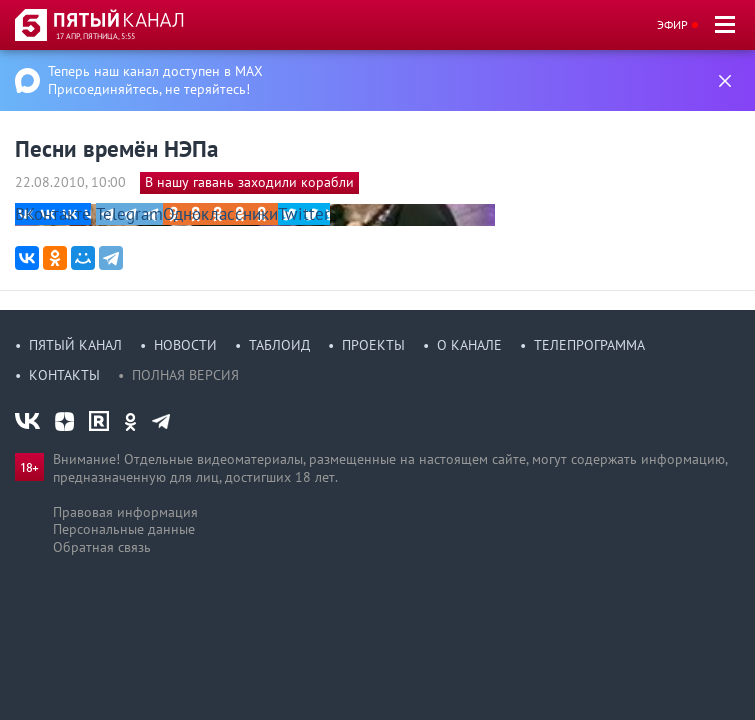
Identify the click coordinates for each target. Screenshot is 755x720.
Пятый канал (75, 345)
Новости (185, 345)
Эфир (672, 24)
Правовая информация (125, 512)
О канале (469, 345)
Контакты (64, 375)
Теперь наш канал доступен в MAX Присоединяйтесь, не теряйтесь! (155, 80)
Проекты (373, 345)
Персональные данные (124, 529)
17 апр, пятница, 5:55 (95, 36)
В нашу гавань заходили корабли (249, 182)
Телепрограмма (589, 345)
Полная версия (185, 375)
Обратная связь (102, 547)
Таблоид (279, 345)
